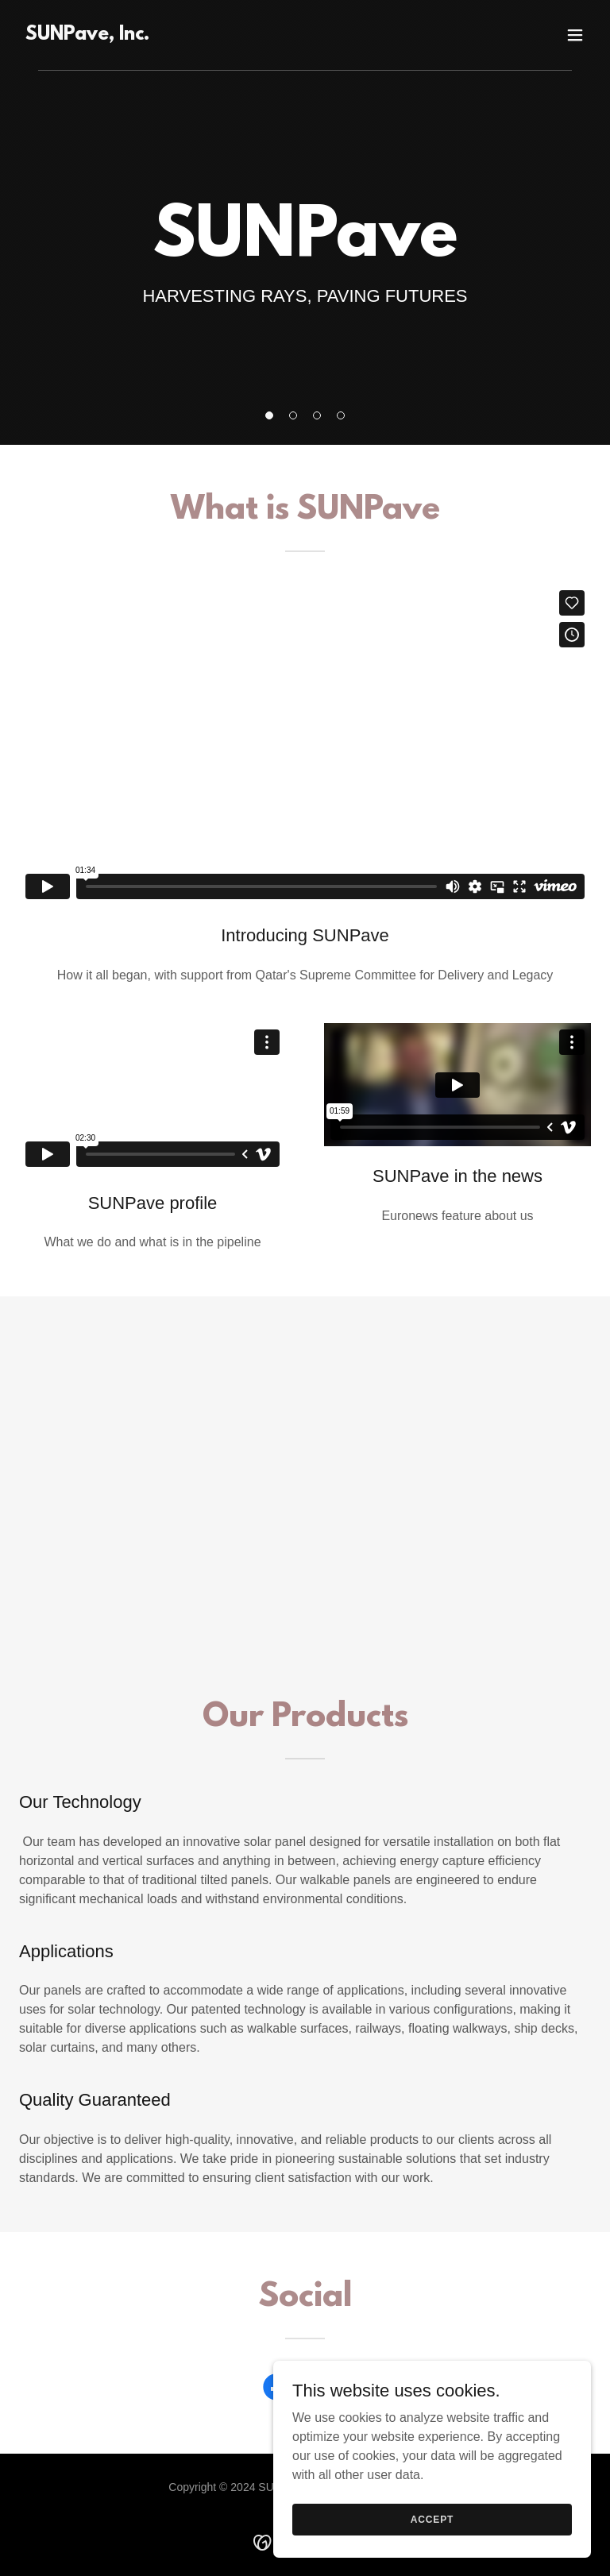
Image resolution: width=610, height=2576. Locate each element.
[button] (269, 415)
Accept (432, 2518)
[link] (87, 35)
